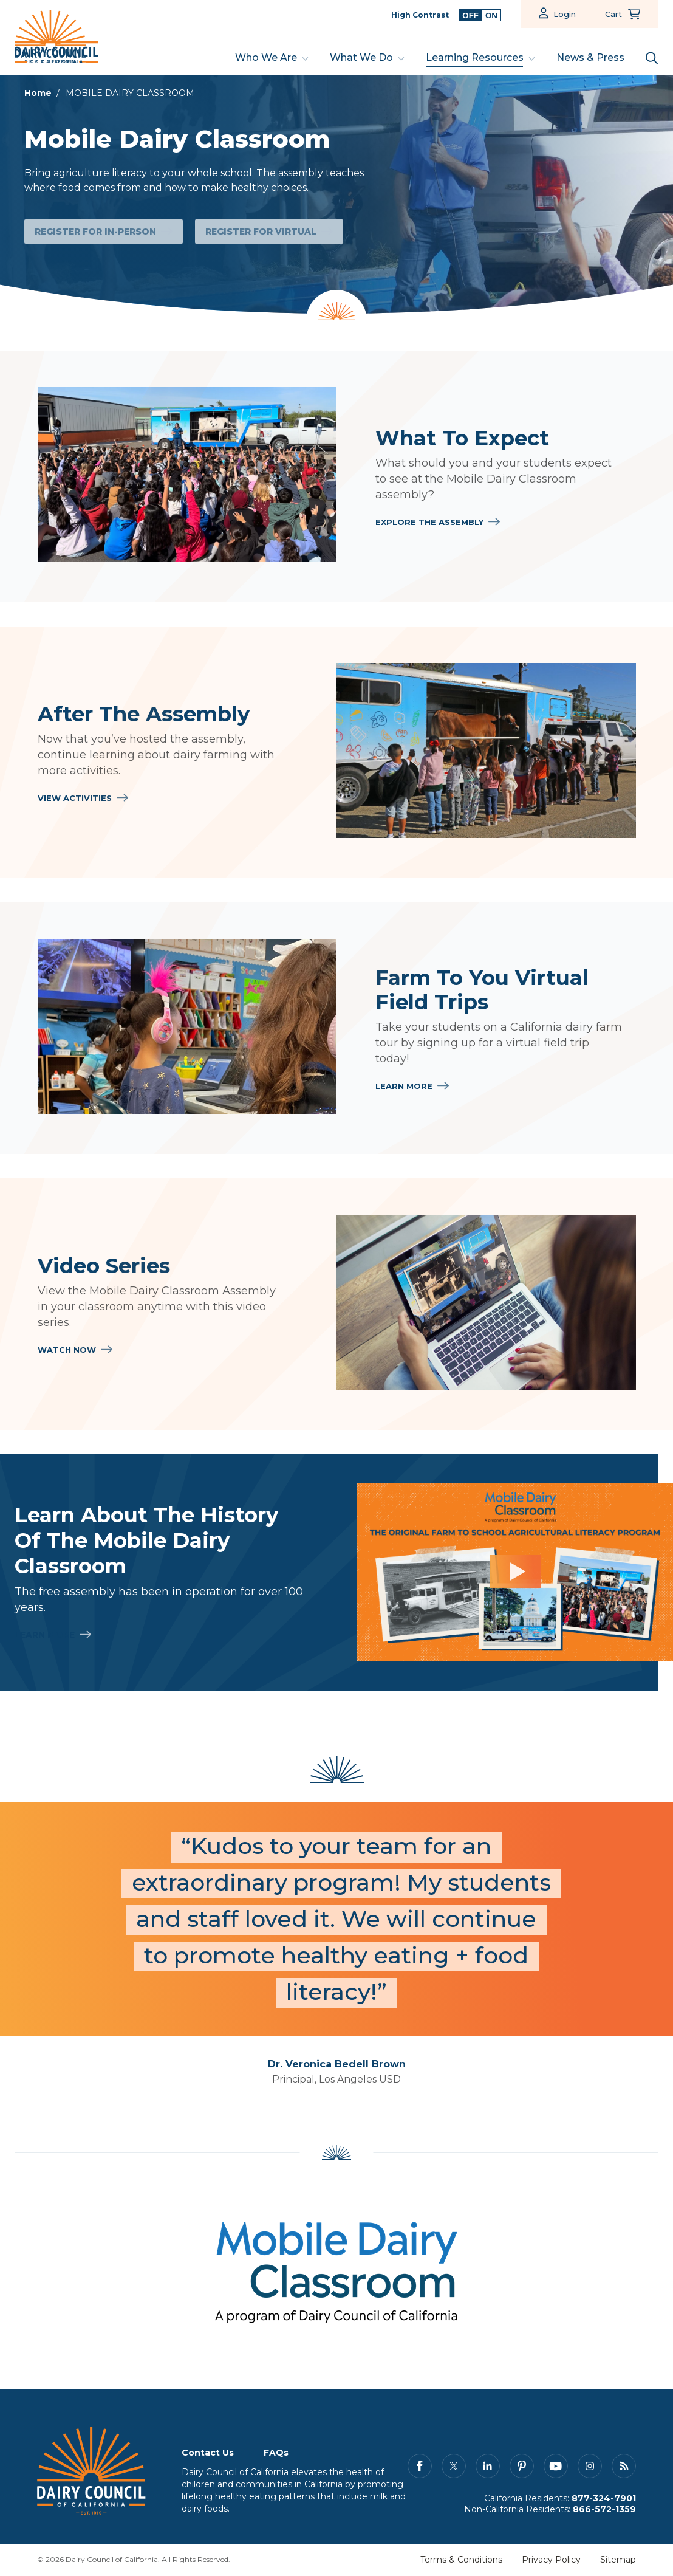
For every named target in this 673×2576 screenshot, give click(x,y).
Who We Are (266, 57)
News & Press (590, 57)
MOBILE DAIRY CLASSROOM (130, 93)
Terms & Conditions (461, 2560)
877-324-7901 (604, 2498)
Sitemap (618, 2560)
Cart (613, 14)
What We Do (361, 57)
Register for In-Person (95, 231)
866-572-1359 (604, 2509)
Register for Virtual (260, 231)
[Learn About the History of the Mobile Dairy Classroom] (515, 1572)
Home (38, 93)
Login (564, 14)
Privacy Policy (551, 2560)
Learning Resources (475, 57)
